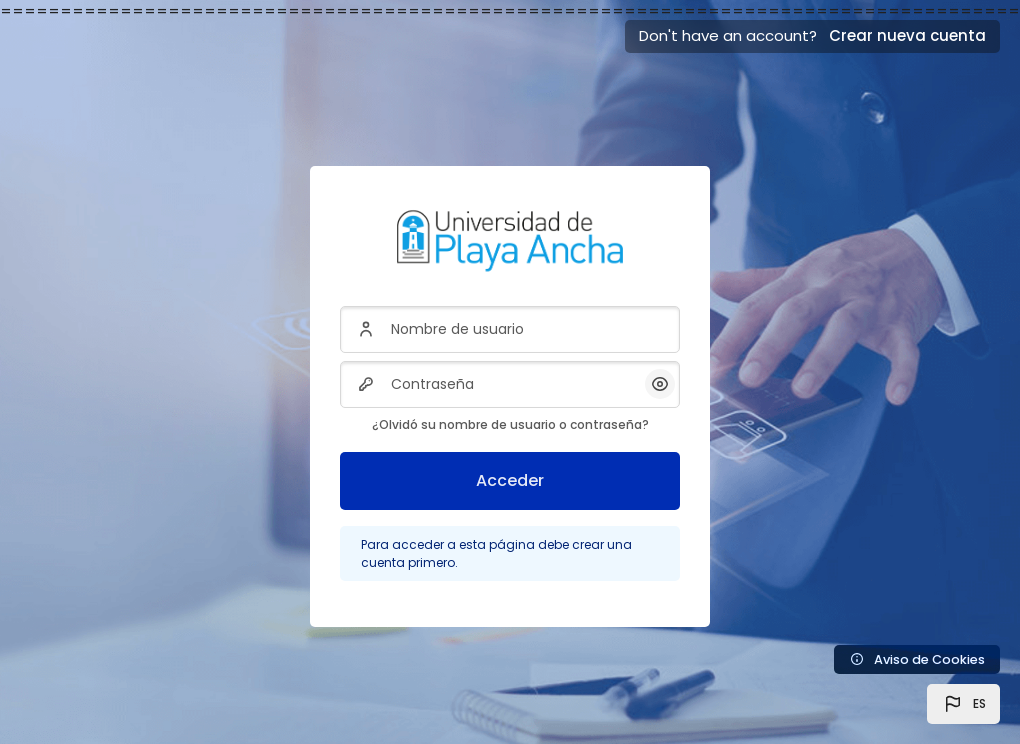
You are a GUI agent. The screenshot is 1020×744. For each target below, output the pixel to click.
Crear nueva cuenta (907, 35)
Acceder (510, 480)
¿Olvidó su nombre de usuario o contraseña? (510, 424)
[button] (963, 704)
